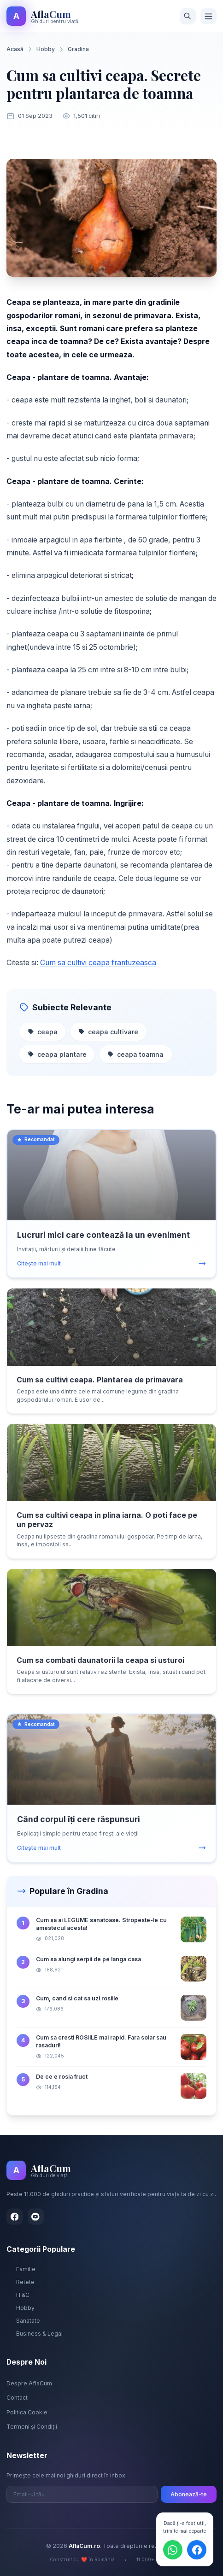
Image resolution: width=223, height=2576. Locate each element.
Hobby (45, 49)
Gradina (78, 49)
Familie (20, 2269)
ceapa (43, 1032)
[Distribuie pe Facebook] (196, 2549)
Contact (17, 2397)
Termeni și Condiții (31, 2426)
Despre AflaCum (29, 2383)
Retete (20, 2282)
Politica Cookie (26, 2412)
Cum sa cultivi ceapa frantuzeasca (98, 962)
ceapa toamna (135, 1054)
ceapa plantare (57, 1054)
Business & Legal (34, 2333)
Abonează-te (188, 2494)
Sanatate (23, 2320)
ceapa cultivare (108, 1032)
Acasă (14, 49)
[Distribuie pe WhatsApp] (172, 2549)
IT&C (17, 2294)
